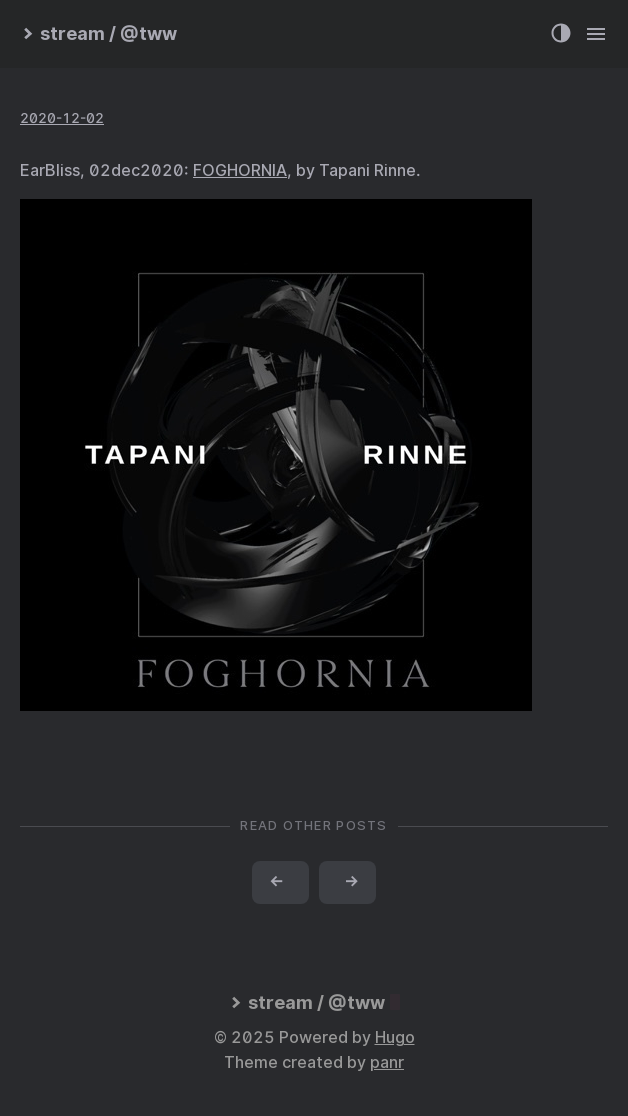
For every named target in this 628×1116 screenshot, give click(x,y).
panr (387, 1062)
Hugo (395, 1037)
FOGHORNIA (240, 170)
